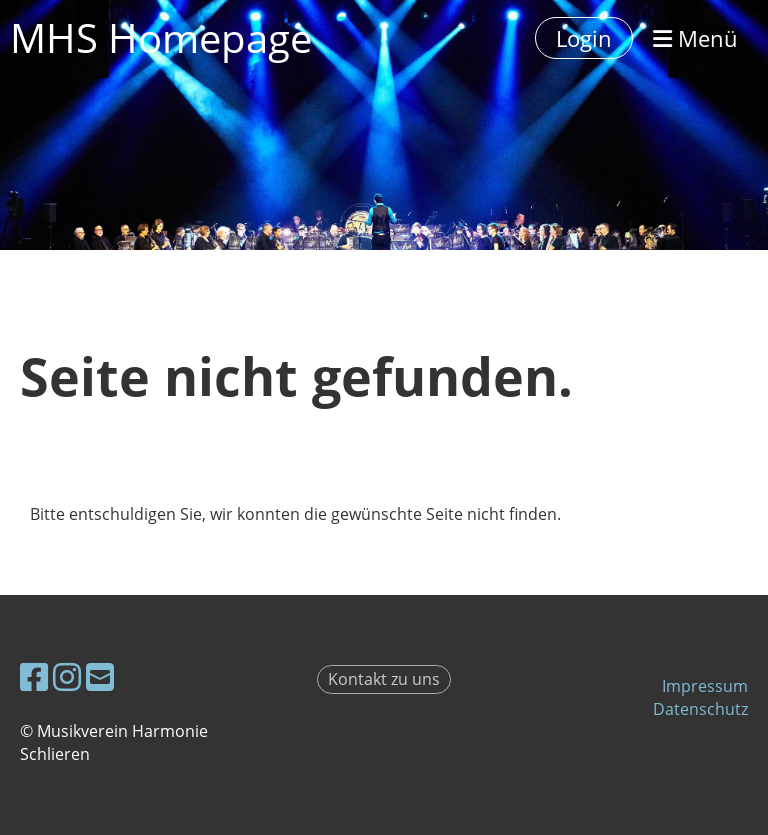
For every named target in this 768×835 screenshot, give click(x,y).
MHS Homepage (161, 37)
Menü (695, 38)
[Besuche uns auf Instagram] (67, 676)
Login (584, 38)
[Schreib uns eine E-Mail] (100, 676)
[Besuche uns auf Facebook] (34, 676)
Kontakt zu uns (384, 679)
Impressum (705, 686)
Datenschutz (700, 709)
